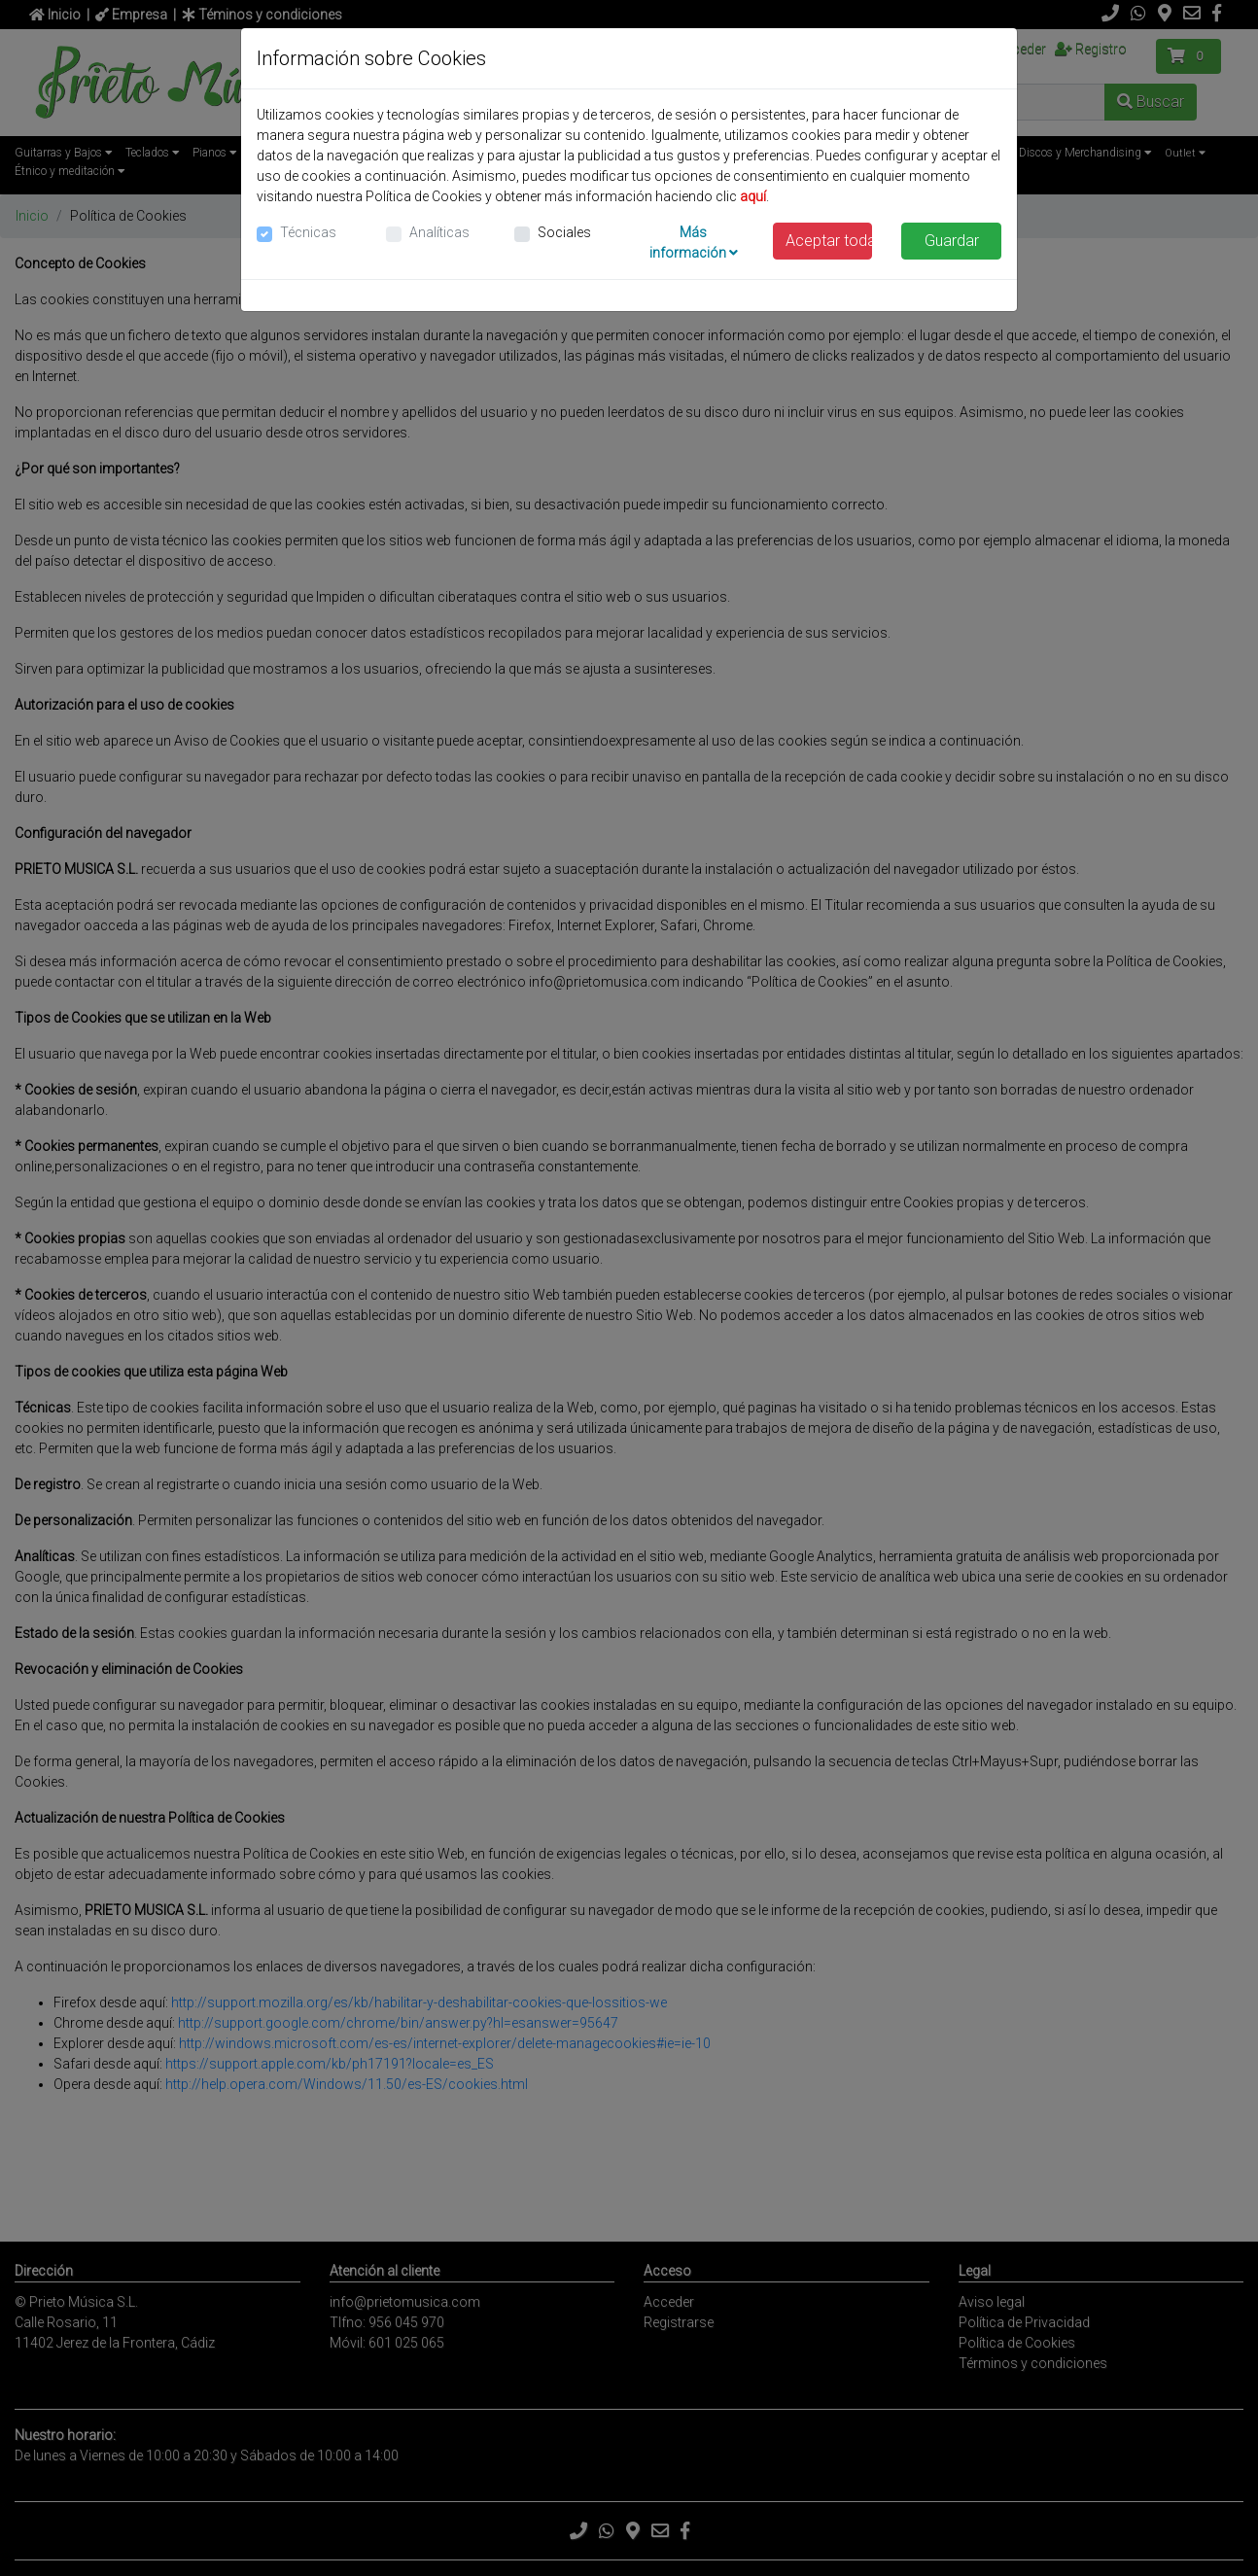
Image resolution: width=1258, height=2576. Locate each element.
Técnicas (308, 232)
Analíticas (439, 232)
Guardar (952, 240)
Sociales (564, 232)
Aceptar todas (829, 240)
